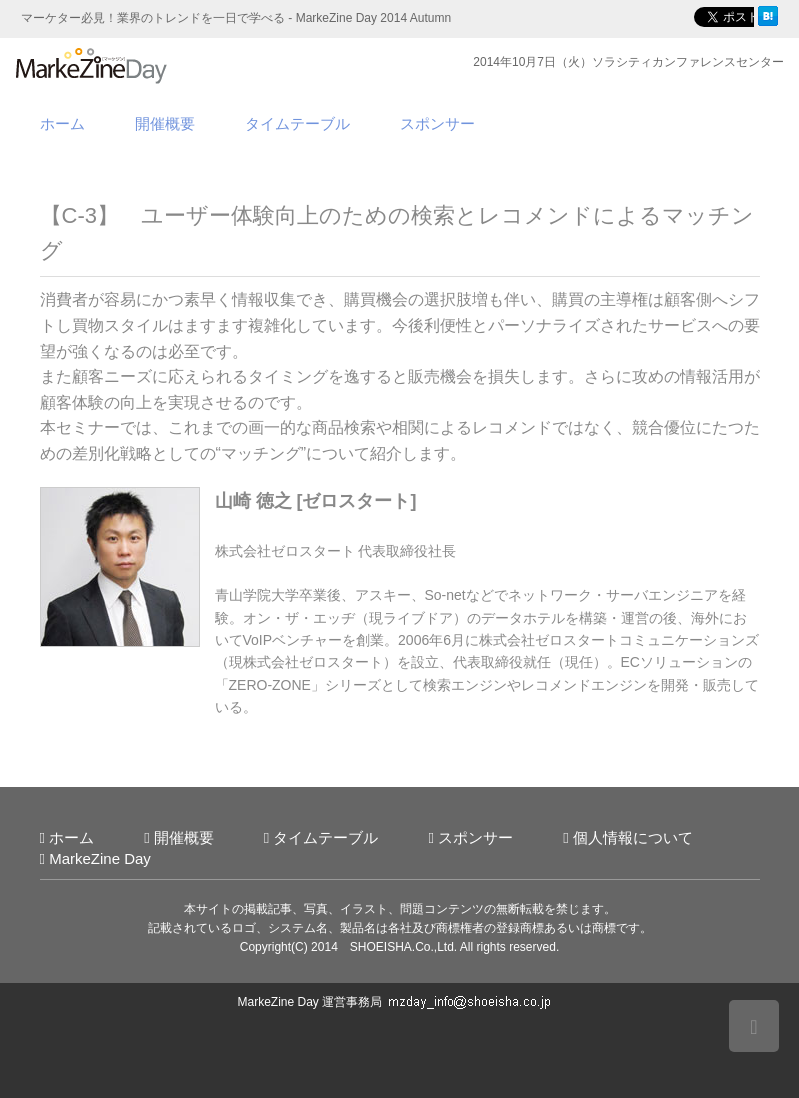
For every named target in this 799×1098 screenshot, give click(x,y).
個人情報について (633, 837)
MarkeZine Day (100, 858)
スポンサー (437, 123)
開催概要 (165, 123)
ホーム (62, 123)
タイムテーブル (297, 123)
